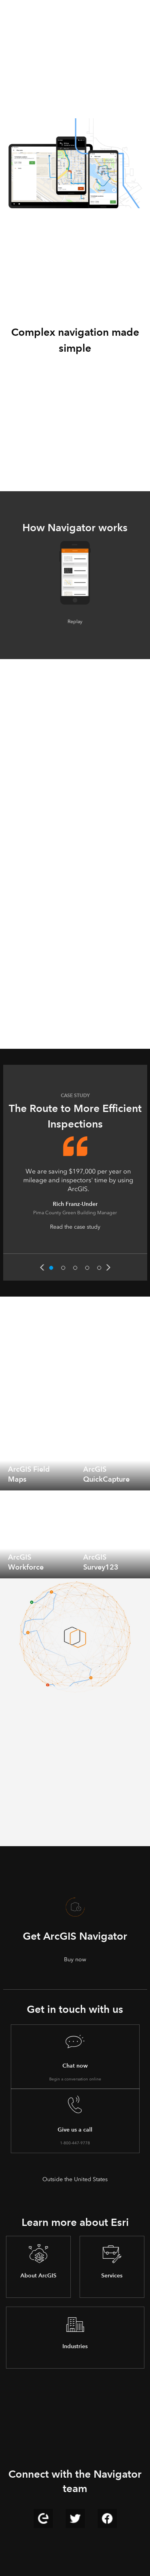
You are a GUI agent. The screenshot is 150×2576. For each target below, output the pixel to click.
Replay (75, 621)
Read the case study (75, 1226)
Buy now (75, 1959)
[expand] (63, 1478)
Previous (42, 1267)
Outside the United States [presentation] (75, 2179)
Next (108, 1267)
